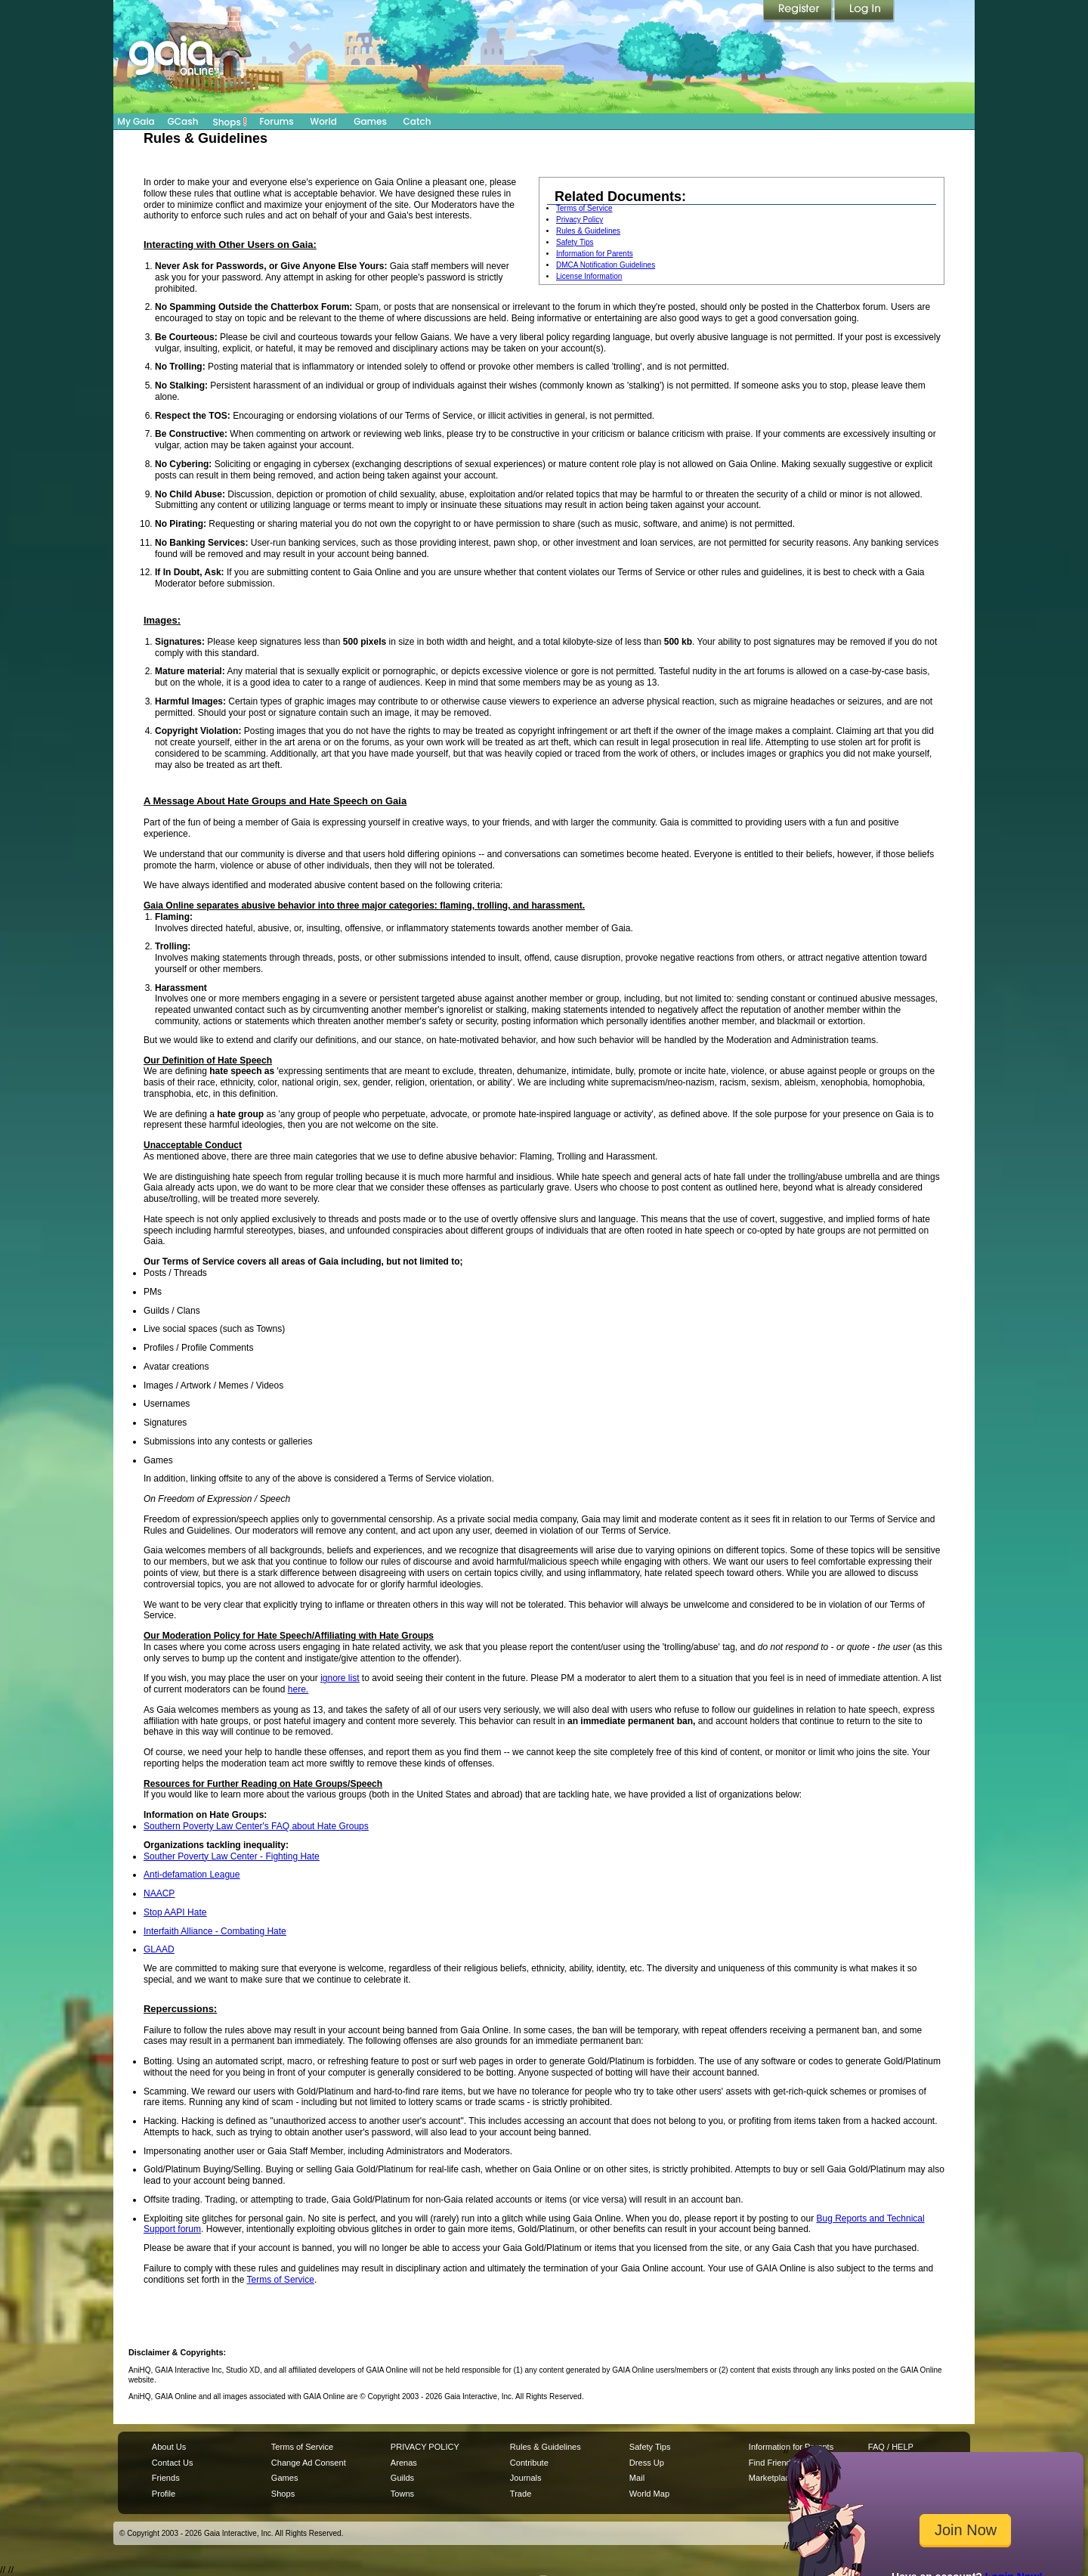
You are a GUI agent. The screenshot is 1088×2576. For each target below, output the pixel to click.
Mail (636, 2477)
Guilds (402, 2477)
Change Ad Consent (308, 2462)
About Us (169, 2446)
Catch (417, 121)
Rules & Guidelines (588, 231)
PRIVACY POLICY (425, 2446)
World (323, 121)
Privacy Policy (579, 219)
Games (370, 121)
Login (864, 11)
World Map (649, 2493)
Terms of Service (584, 208)
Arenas (404, 2462)
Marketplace (771, 2477)
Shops (230, 121)
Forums (276, 121)
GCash (183, 121)
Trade (520, 2493)
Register (798, 11)
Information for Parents (594, 253)
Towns (402, 2493)
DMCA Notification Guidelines (605, 265)
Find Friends (772, 2462)
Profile (163, 2493)
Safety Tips (574, 242)
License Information (589, 276)
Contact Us (172, 2462)
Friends (166, 2477)
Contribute (529, 2462)
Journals (526, 2477)
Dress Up (646, 2462)
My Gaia (135, 121)
